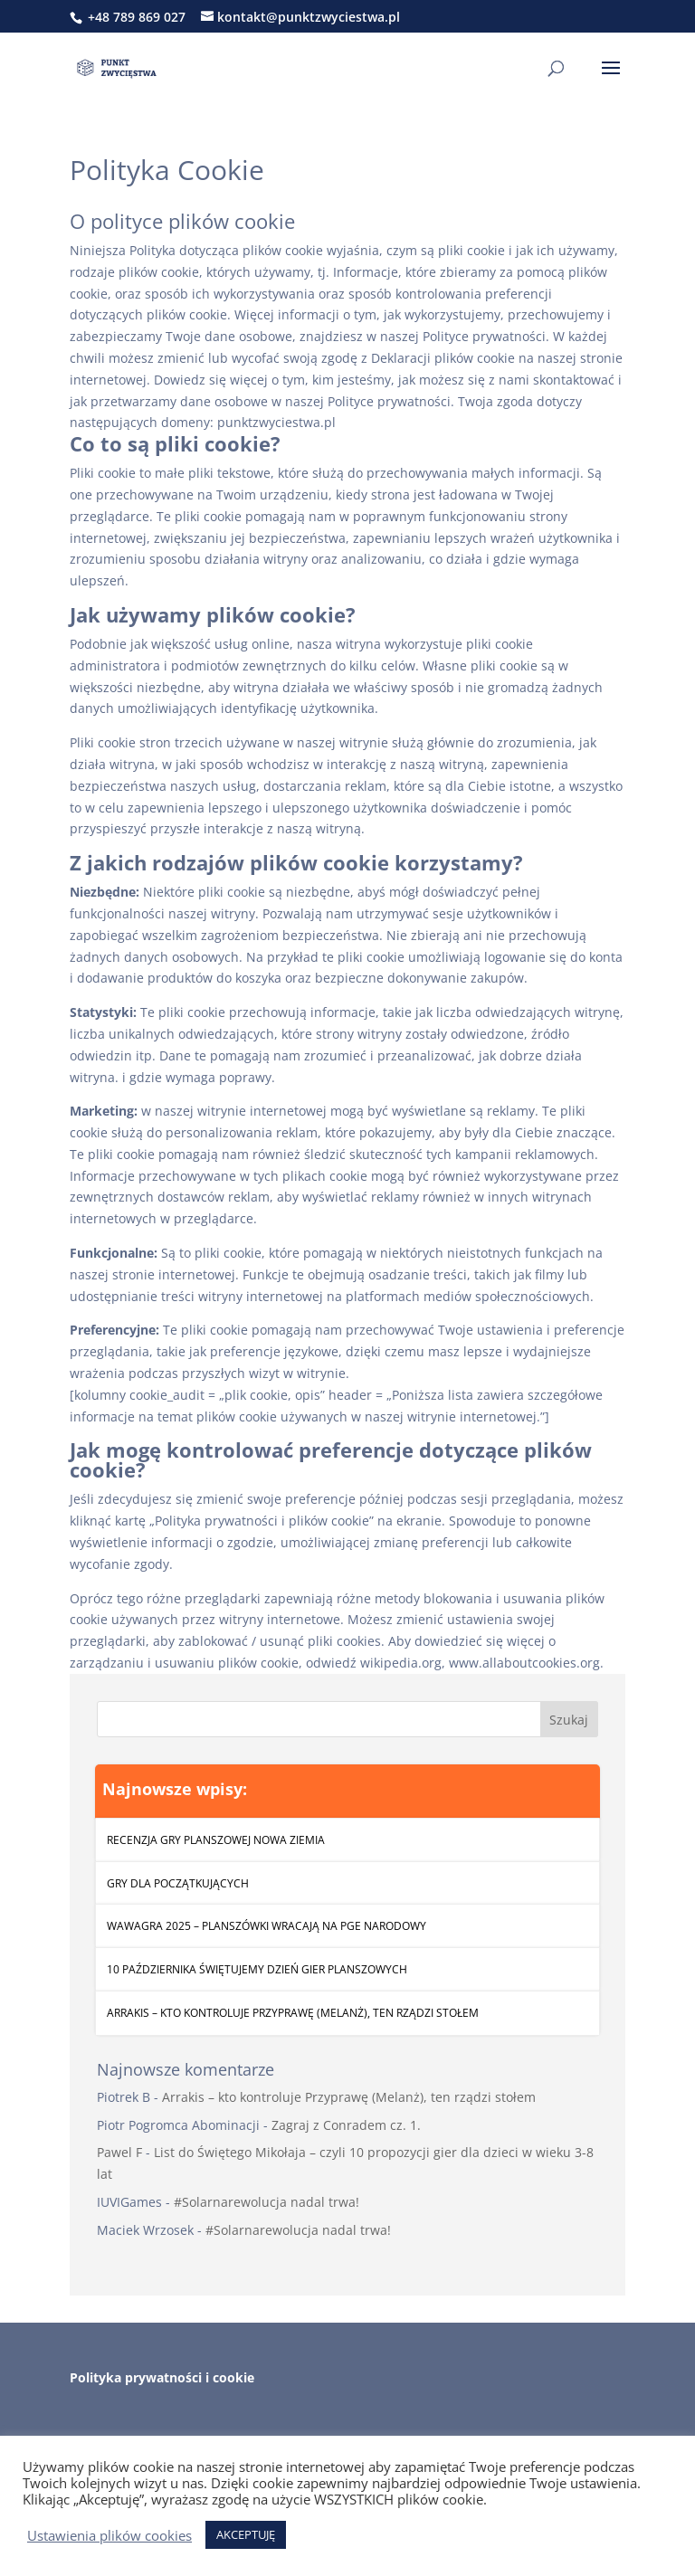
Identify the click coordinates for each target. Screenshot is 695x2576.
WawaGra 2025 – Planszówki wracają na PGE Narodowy (266, 1926)
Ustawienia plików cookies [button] (109, 2535)
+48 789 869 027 (135, 16)
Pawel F (119, 2152)
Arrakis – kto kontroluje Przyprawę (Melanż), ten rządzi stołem (293, 2012)
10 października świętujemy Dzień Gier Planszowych (257, 1969)
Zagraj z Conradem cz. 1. (346, 2125)
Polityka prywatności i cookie (162, 2377)
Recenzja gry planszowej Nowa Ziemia (216, 1840)
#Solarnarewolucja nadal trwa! (266, 2201)
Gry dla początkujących (178, 1883)
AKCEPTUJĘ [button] (245, 2534)
